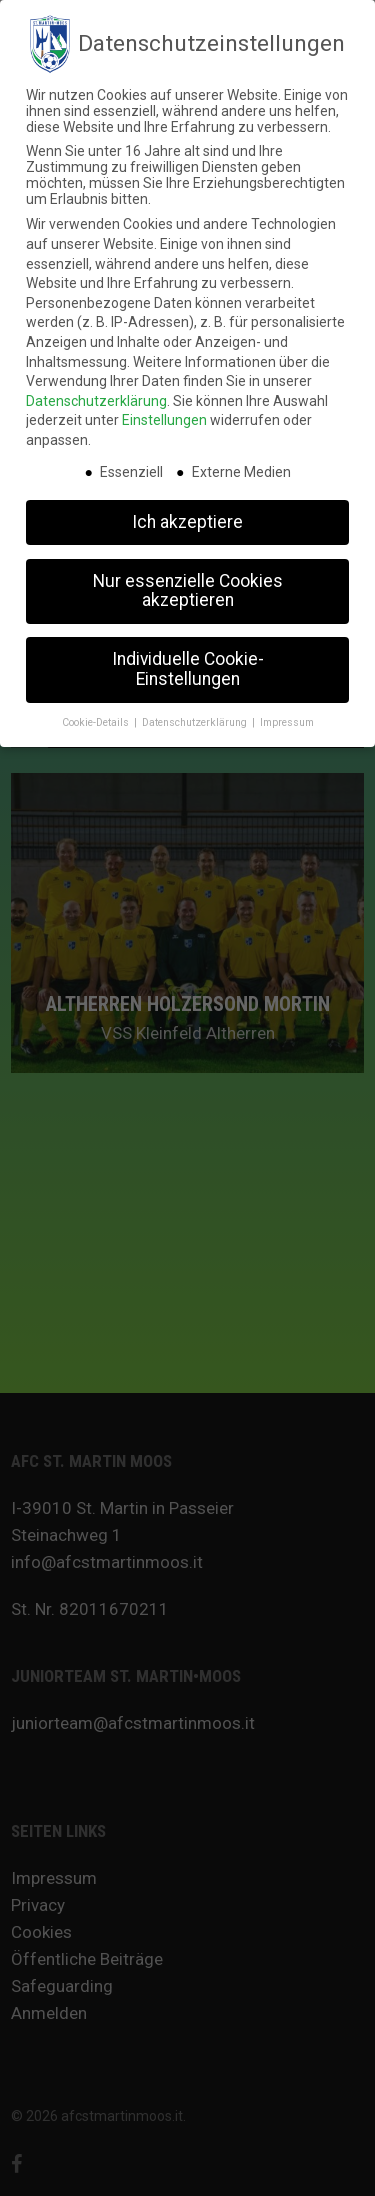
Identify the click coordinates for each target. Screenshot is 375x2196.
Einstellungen (164, 414)
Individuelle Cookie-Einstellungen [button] (188, 663)
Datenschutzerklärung (96, 395)
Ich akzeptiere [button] (187, 516)
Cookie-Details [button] (97, 716)
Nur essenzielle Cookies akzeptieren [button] (188, 585)
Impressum (287, 716)
